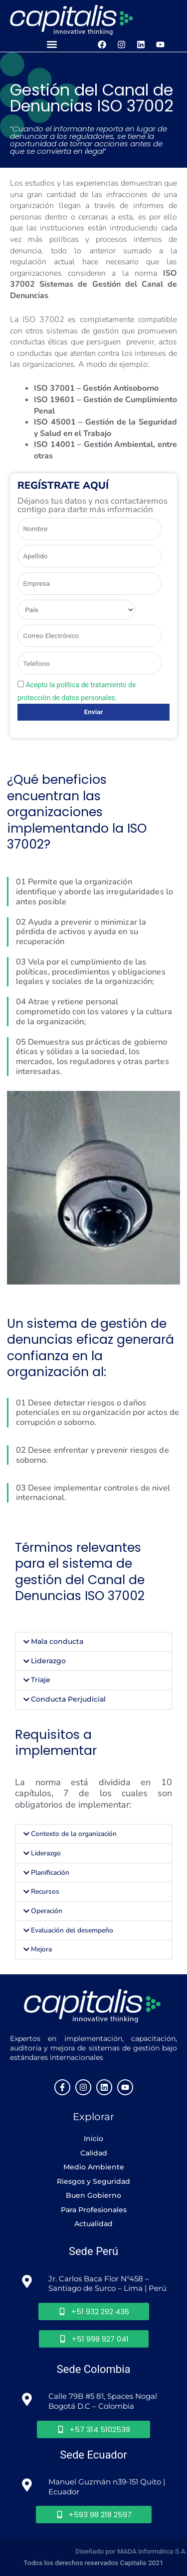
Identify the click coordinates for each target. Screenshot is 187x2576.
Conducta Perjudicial (68, 1699)
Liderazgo (48, 1661)
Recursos (45, 1891)
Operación (46, 1911)
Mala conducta (57, 1641)
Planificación (50, 1872)
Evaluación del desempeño (72, 1930)
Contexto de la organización (74, 1833)
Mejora (41, 1949)
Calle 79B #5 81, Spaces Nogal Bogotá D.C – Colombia (103, 2401)
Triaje (40, 1680)
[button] (51, 44)
